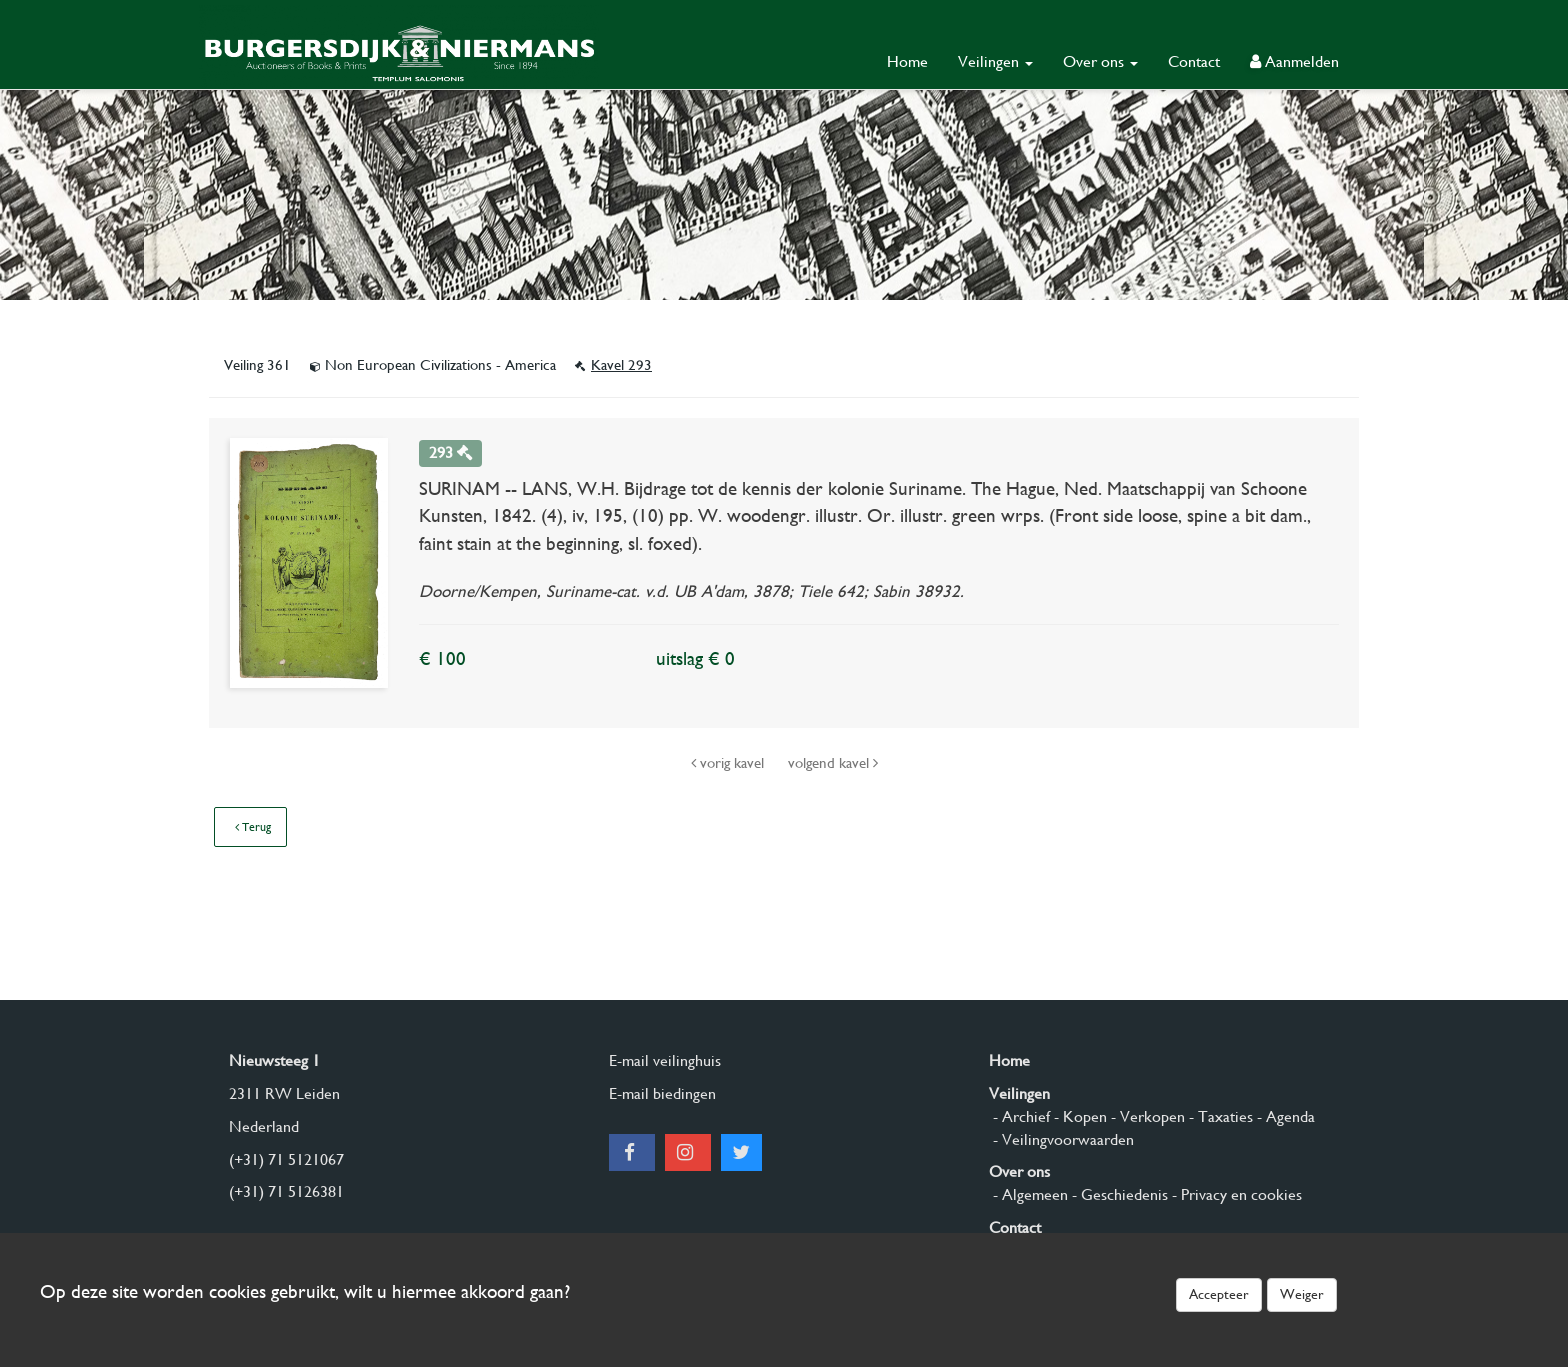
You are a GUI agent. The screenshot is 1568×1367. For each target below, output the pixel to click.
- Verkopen (1146, 1116)
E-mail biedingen (662, 1093)
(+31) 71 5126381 (286, 1191)
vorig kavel (729, 763)
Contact (1194, 61)
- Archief (1019, 1116)
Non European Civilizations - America (435, 365)
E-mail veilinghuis (665, 1060)
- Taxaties (1219, 1116)
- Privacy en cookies (1235, 1194)
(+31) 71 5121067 (286, 1159)
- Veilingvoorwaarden (1061, 1139)
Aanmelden (1294, 61)
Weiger (1302, 1294)
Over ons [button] (1100, 61)
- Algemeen (1028, 1194)
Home (907, 61)
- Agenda (1284, 1116)
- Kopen (1078, 1116)
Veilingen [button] (995, 61)
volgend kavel (833, 763)
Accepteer (1219, 1294)
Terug (253, 827)
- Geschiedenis (1118, 1194)
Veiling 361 (259, 365)
